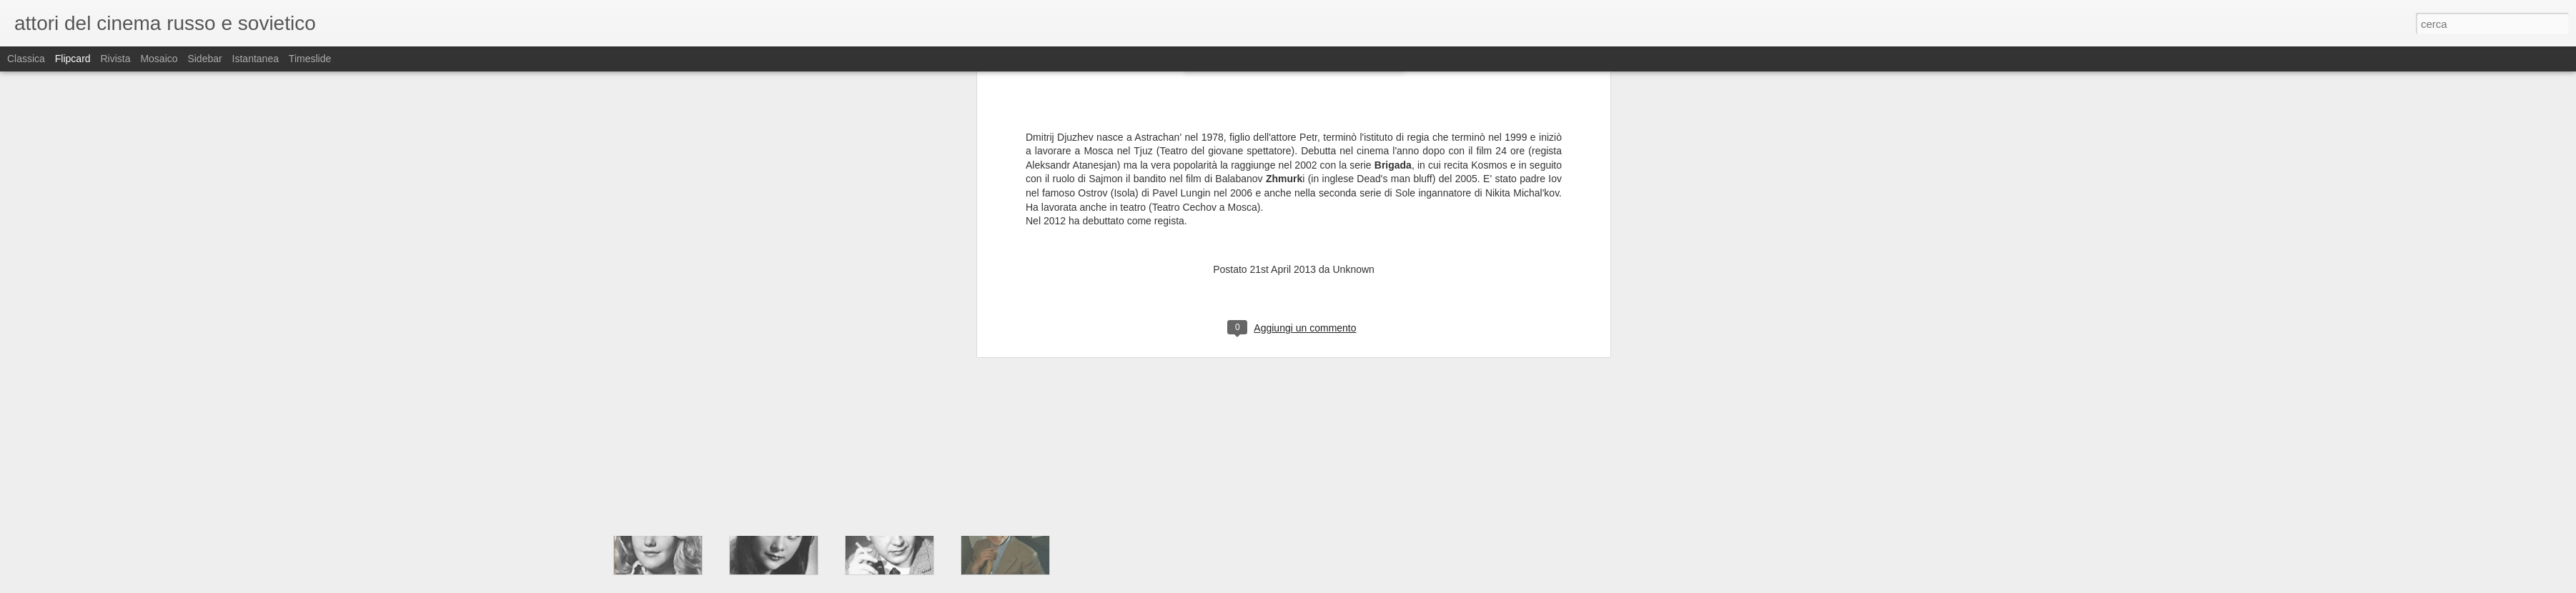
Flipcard (73, 58)
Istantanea (255, 58)
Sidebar (204, 58)
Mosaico (158, 58)
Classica (26, 58)
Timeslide (310, 58)
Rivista (115, 58)
